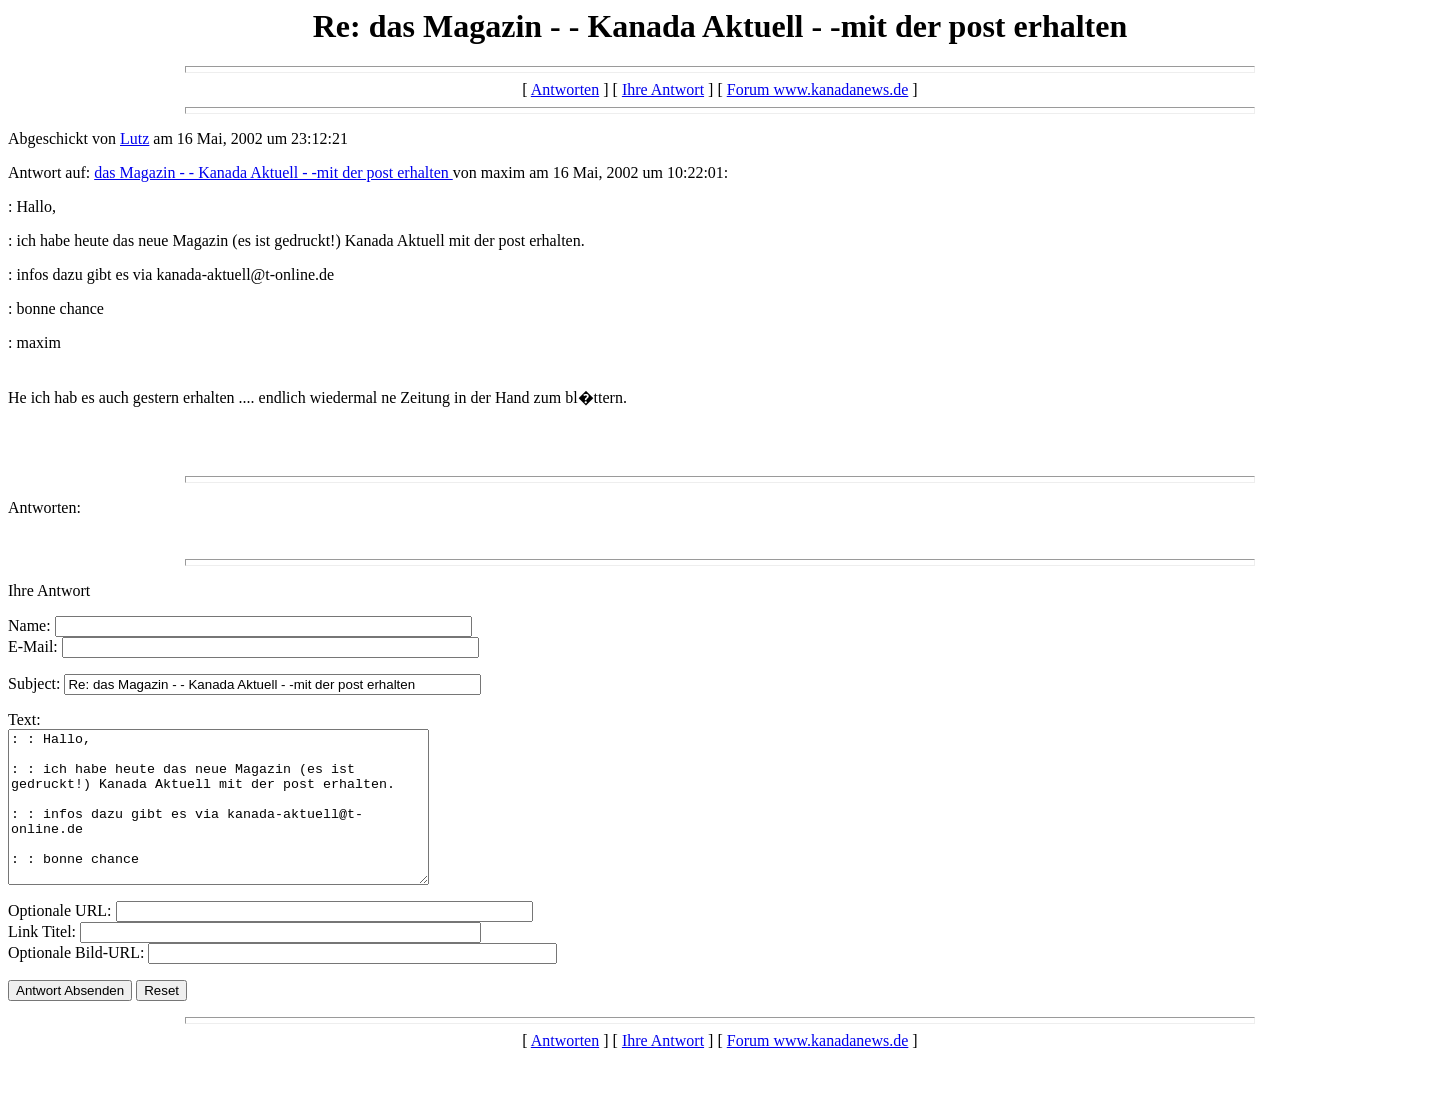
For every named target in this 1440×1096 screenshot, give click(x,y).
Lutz (134, 138)
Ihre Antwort (663, 89)
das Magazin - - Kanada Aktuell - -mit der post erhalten (273, 172)
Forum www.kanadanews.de (818, 89)
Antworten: (44, 507)
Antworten (565, 89)
